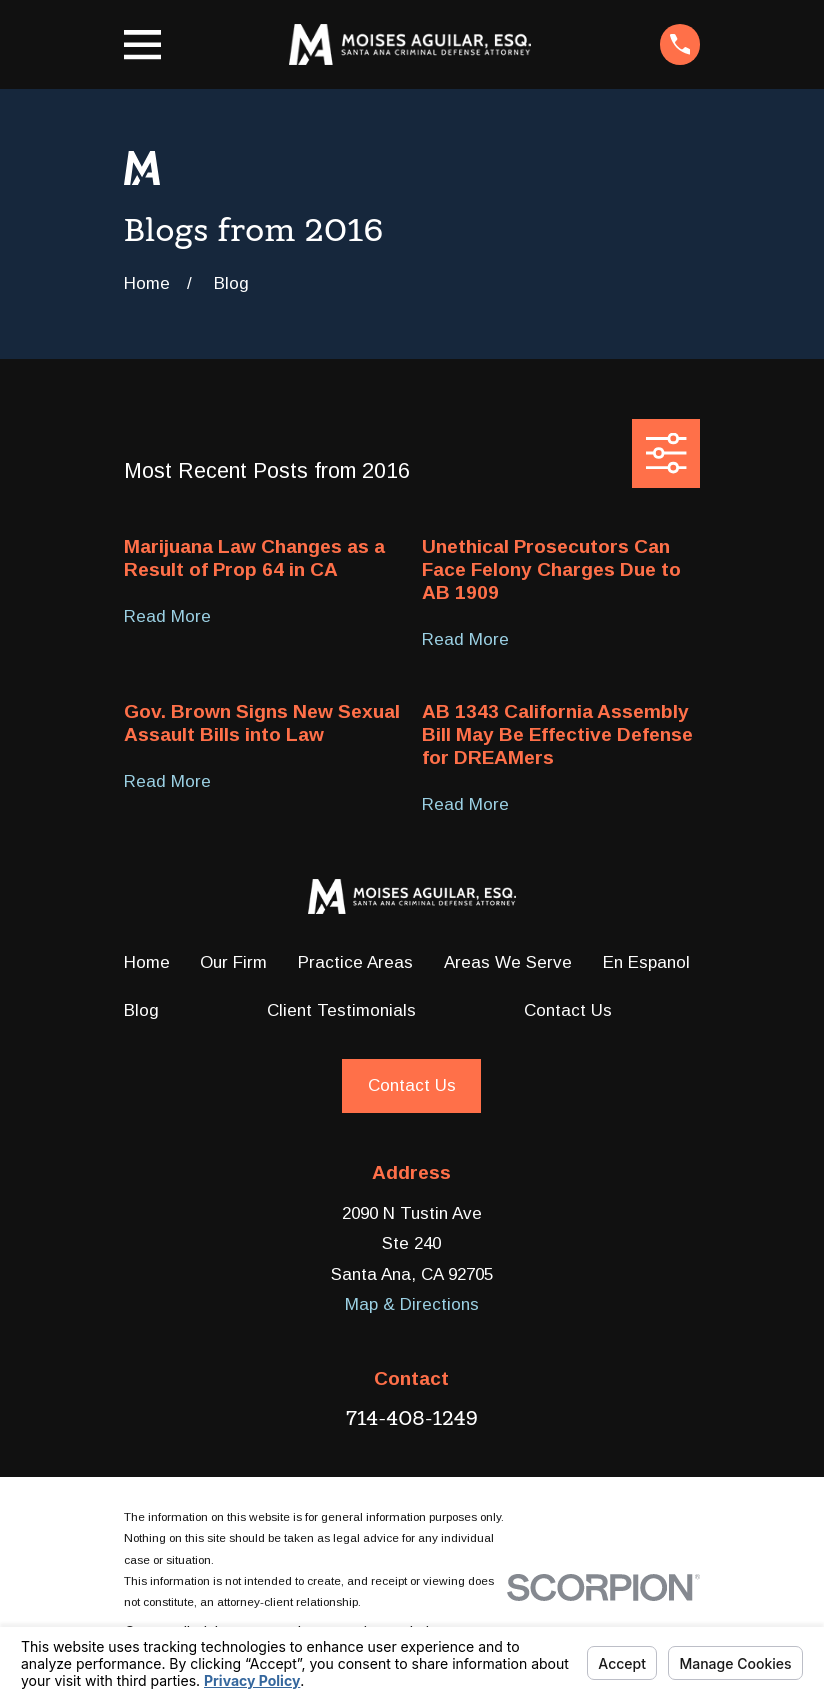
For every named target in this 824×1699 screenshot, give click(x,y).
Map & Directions (412, 1304)
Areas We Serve (508, 962)
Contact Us (568, 1010)
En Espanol (646, 962)
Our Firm (233, 962)
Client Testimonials (341, 1010)
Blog (141, 1010)
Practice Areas (355, 962)
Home (147, 962)
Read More (167, 617)
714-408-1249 (412, 1418)
